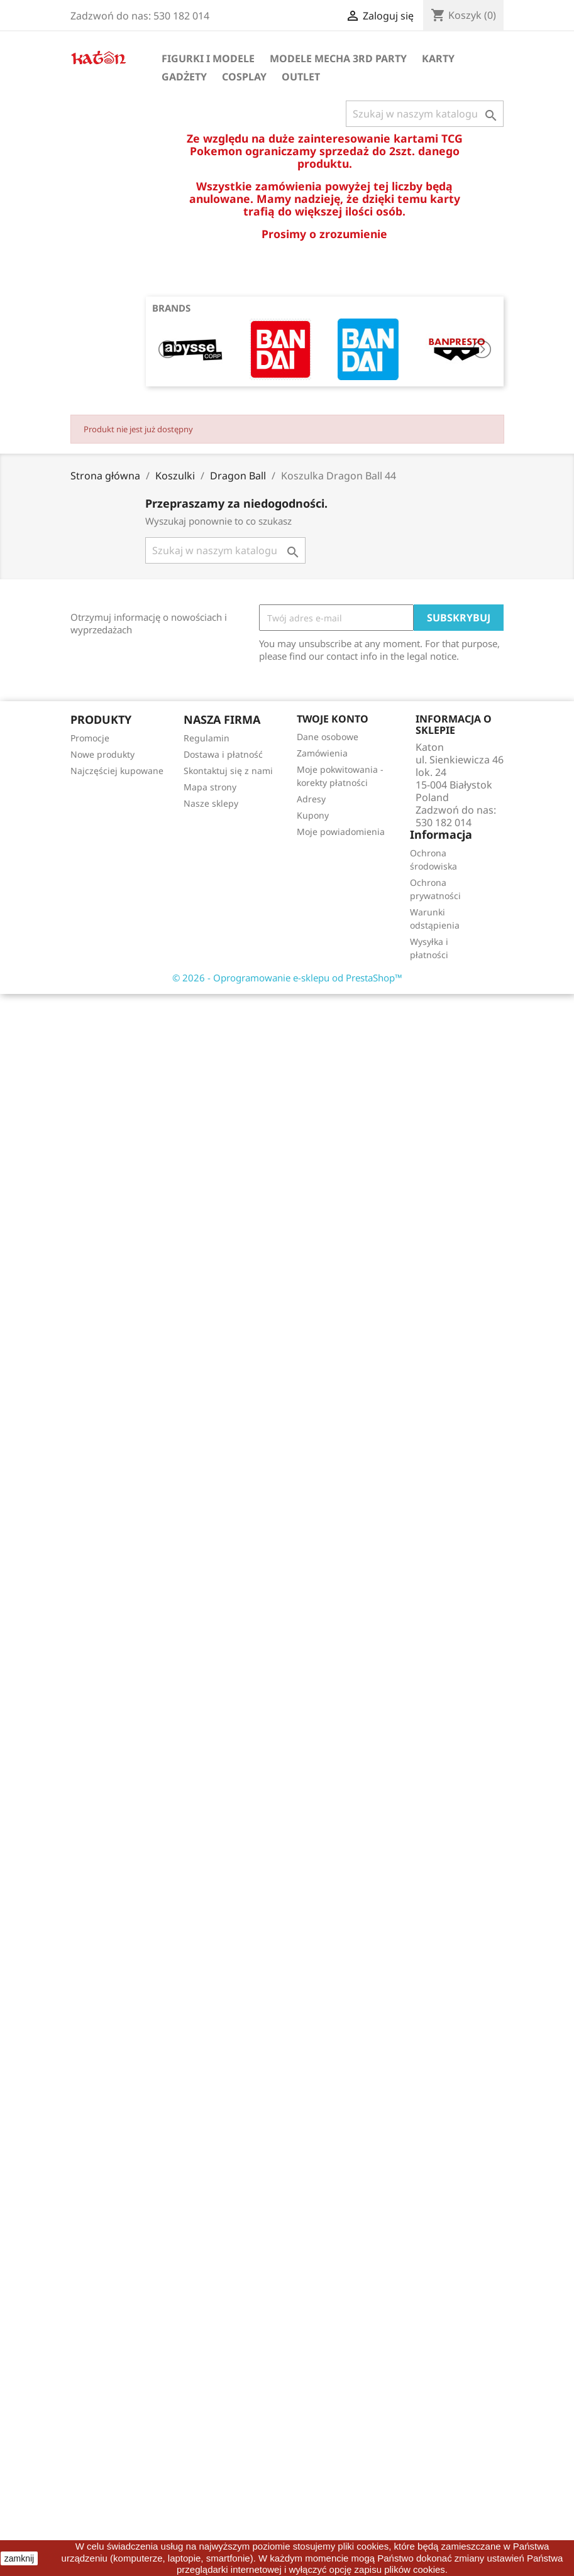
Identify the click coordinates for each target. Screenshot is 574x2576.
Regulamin (206, 738)
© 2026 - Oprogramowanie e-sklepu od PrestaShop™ (287, 977)
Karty (438, 58)
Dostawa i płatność (223, 754)
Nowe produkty (102, 754)
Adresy (311, 799)
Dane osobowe (327, 737)
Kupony (313, 815)
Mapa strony (210, 787)
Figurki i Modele (208, 58)
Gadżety (184, 77)
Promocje (89, 738)
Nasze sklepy (211, 803)
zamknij (19, 2558)
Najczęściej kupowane (116, 771)
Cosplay (244, 77)
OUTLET (301, 77)
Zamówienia (322, 753)
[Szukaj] (425, 114)
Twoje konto (332, 719)
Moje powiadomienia (341, 832)
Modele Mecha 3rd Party (338, 58)
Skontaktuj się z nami (228, 771)
